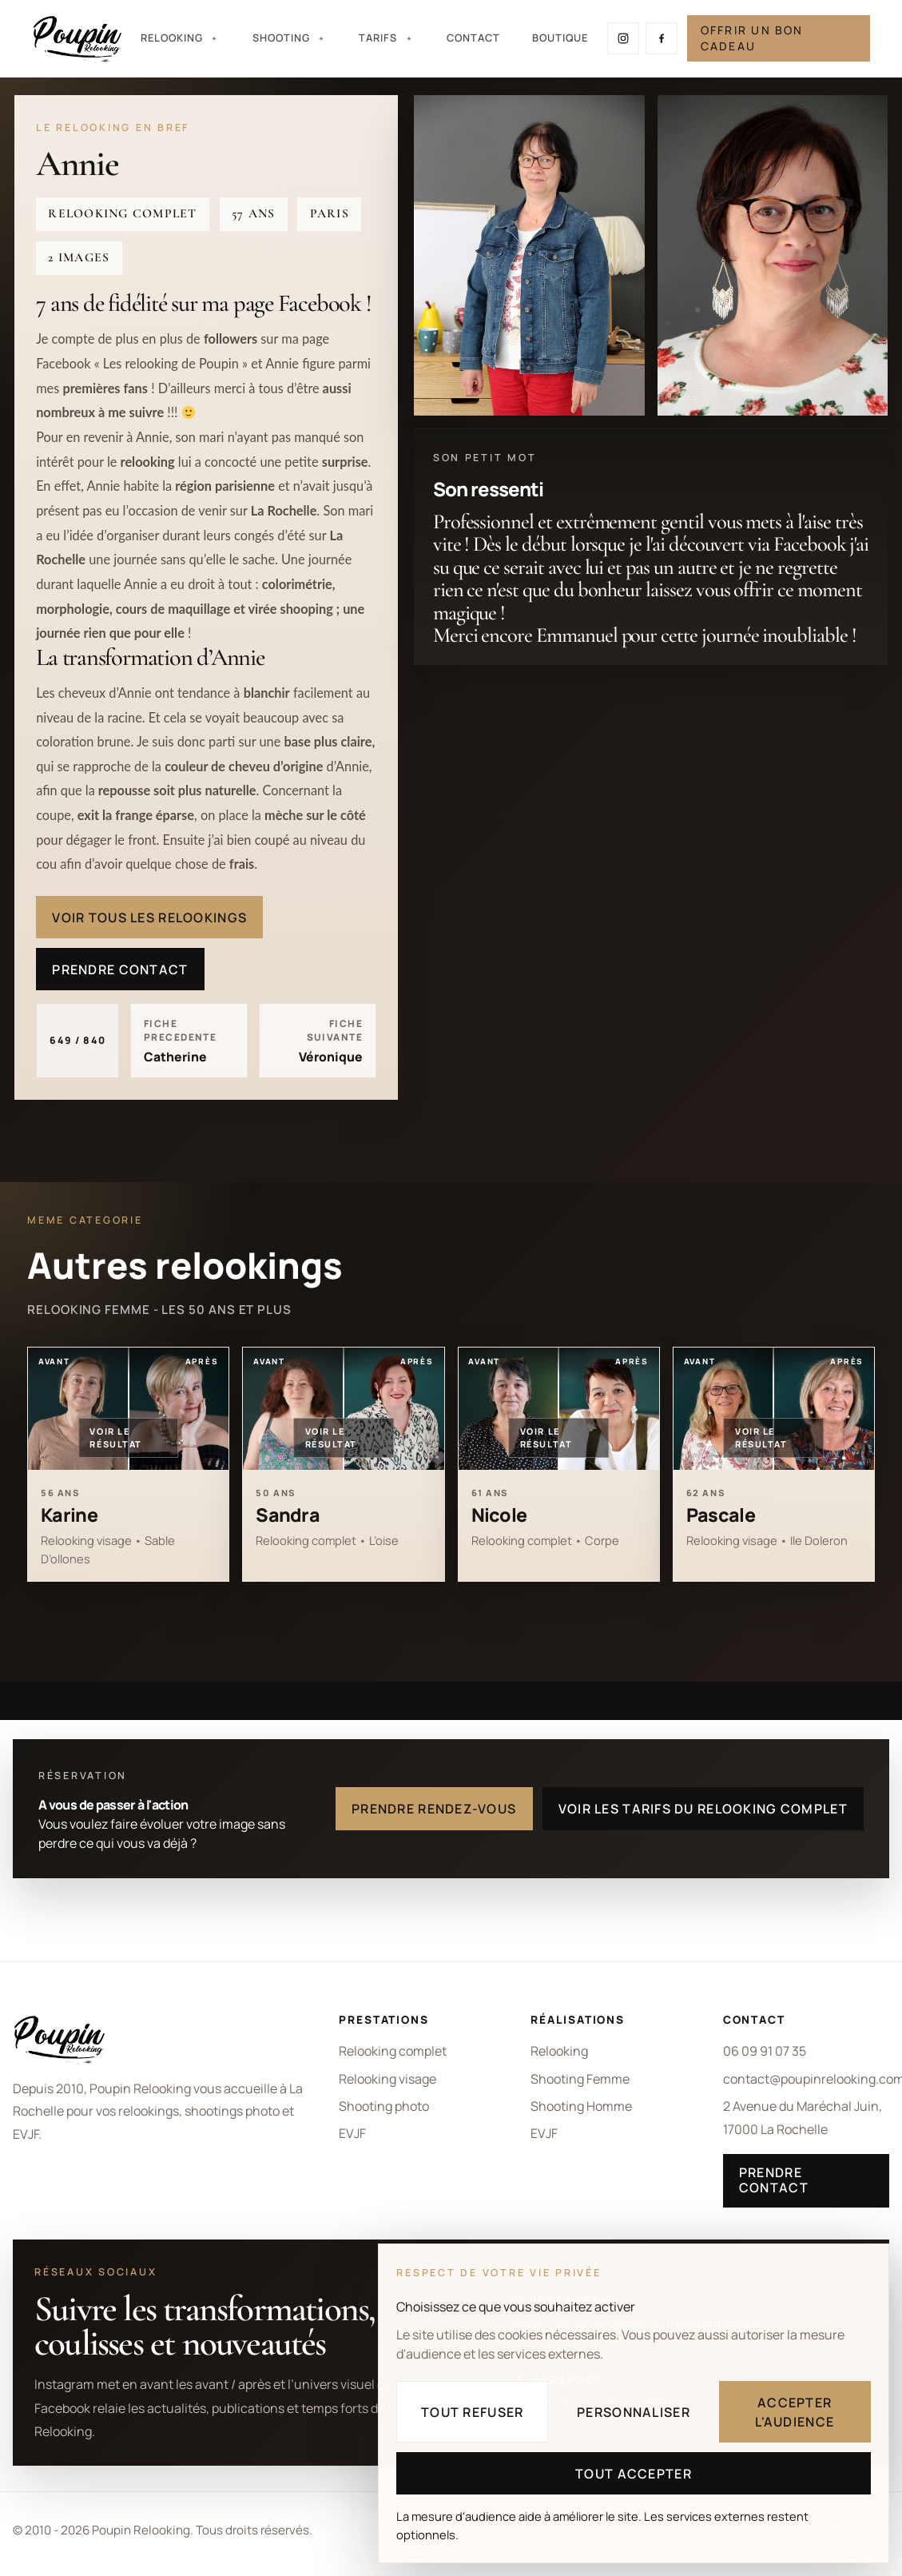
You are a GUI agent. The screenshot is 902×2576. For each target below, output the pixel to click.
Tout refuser (472, 2412)
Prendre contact (120, 969)
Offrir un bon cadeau (752, 38)
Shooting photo (384, 2106)
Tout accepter (633, 2473)
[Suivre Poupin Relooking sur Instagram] (623, 38)
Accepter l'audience (794, 2412)
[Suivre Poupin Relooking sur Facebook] (661, 38)
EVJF (352, 2133)
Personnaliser (633, 2412)
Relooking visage (387, 2079)
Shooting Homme (581, 2106)
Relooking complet (393, 2051)
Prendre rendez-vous (434, 1809)
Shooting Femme (580, 2079)
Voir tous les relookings (149, 917)
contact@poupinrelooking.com (806, 2079)
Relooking (559, 2051)
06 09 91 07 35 (764, 2051)
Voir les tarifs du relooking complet (703, 1809)
